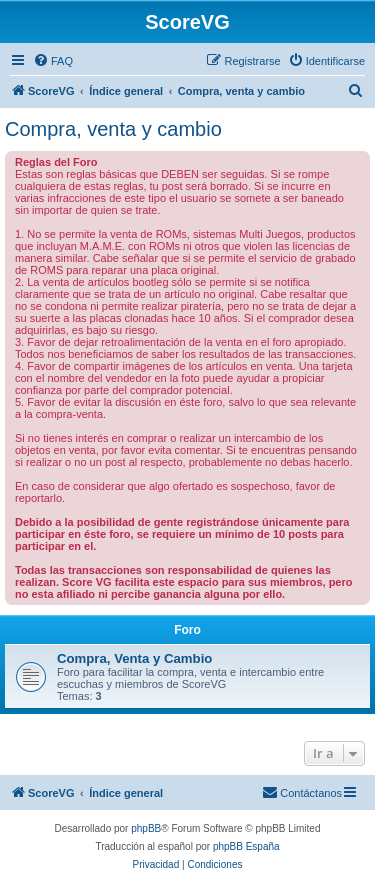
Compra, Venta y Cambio (134, 658)
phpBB (146, 828)
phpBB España (246, 846)
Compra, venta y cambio (113, 129)
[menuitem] (53, 61)
